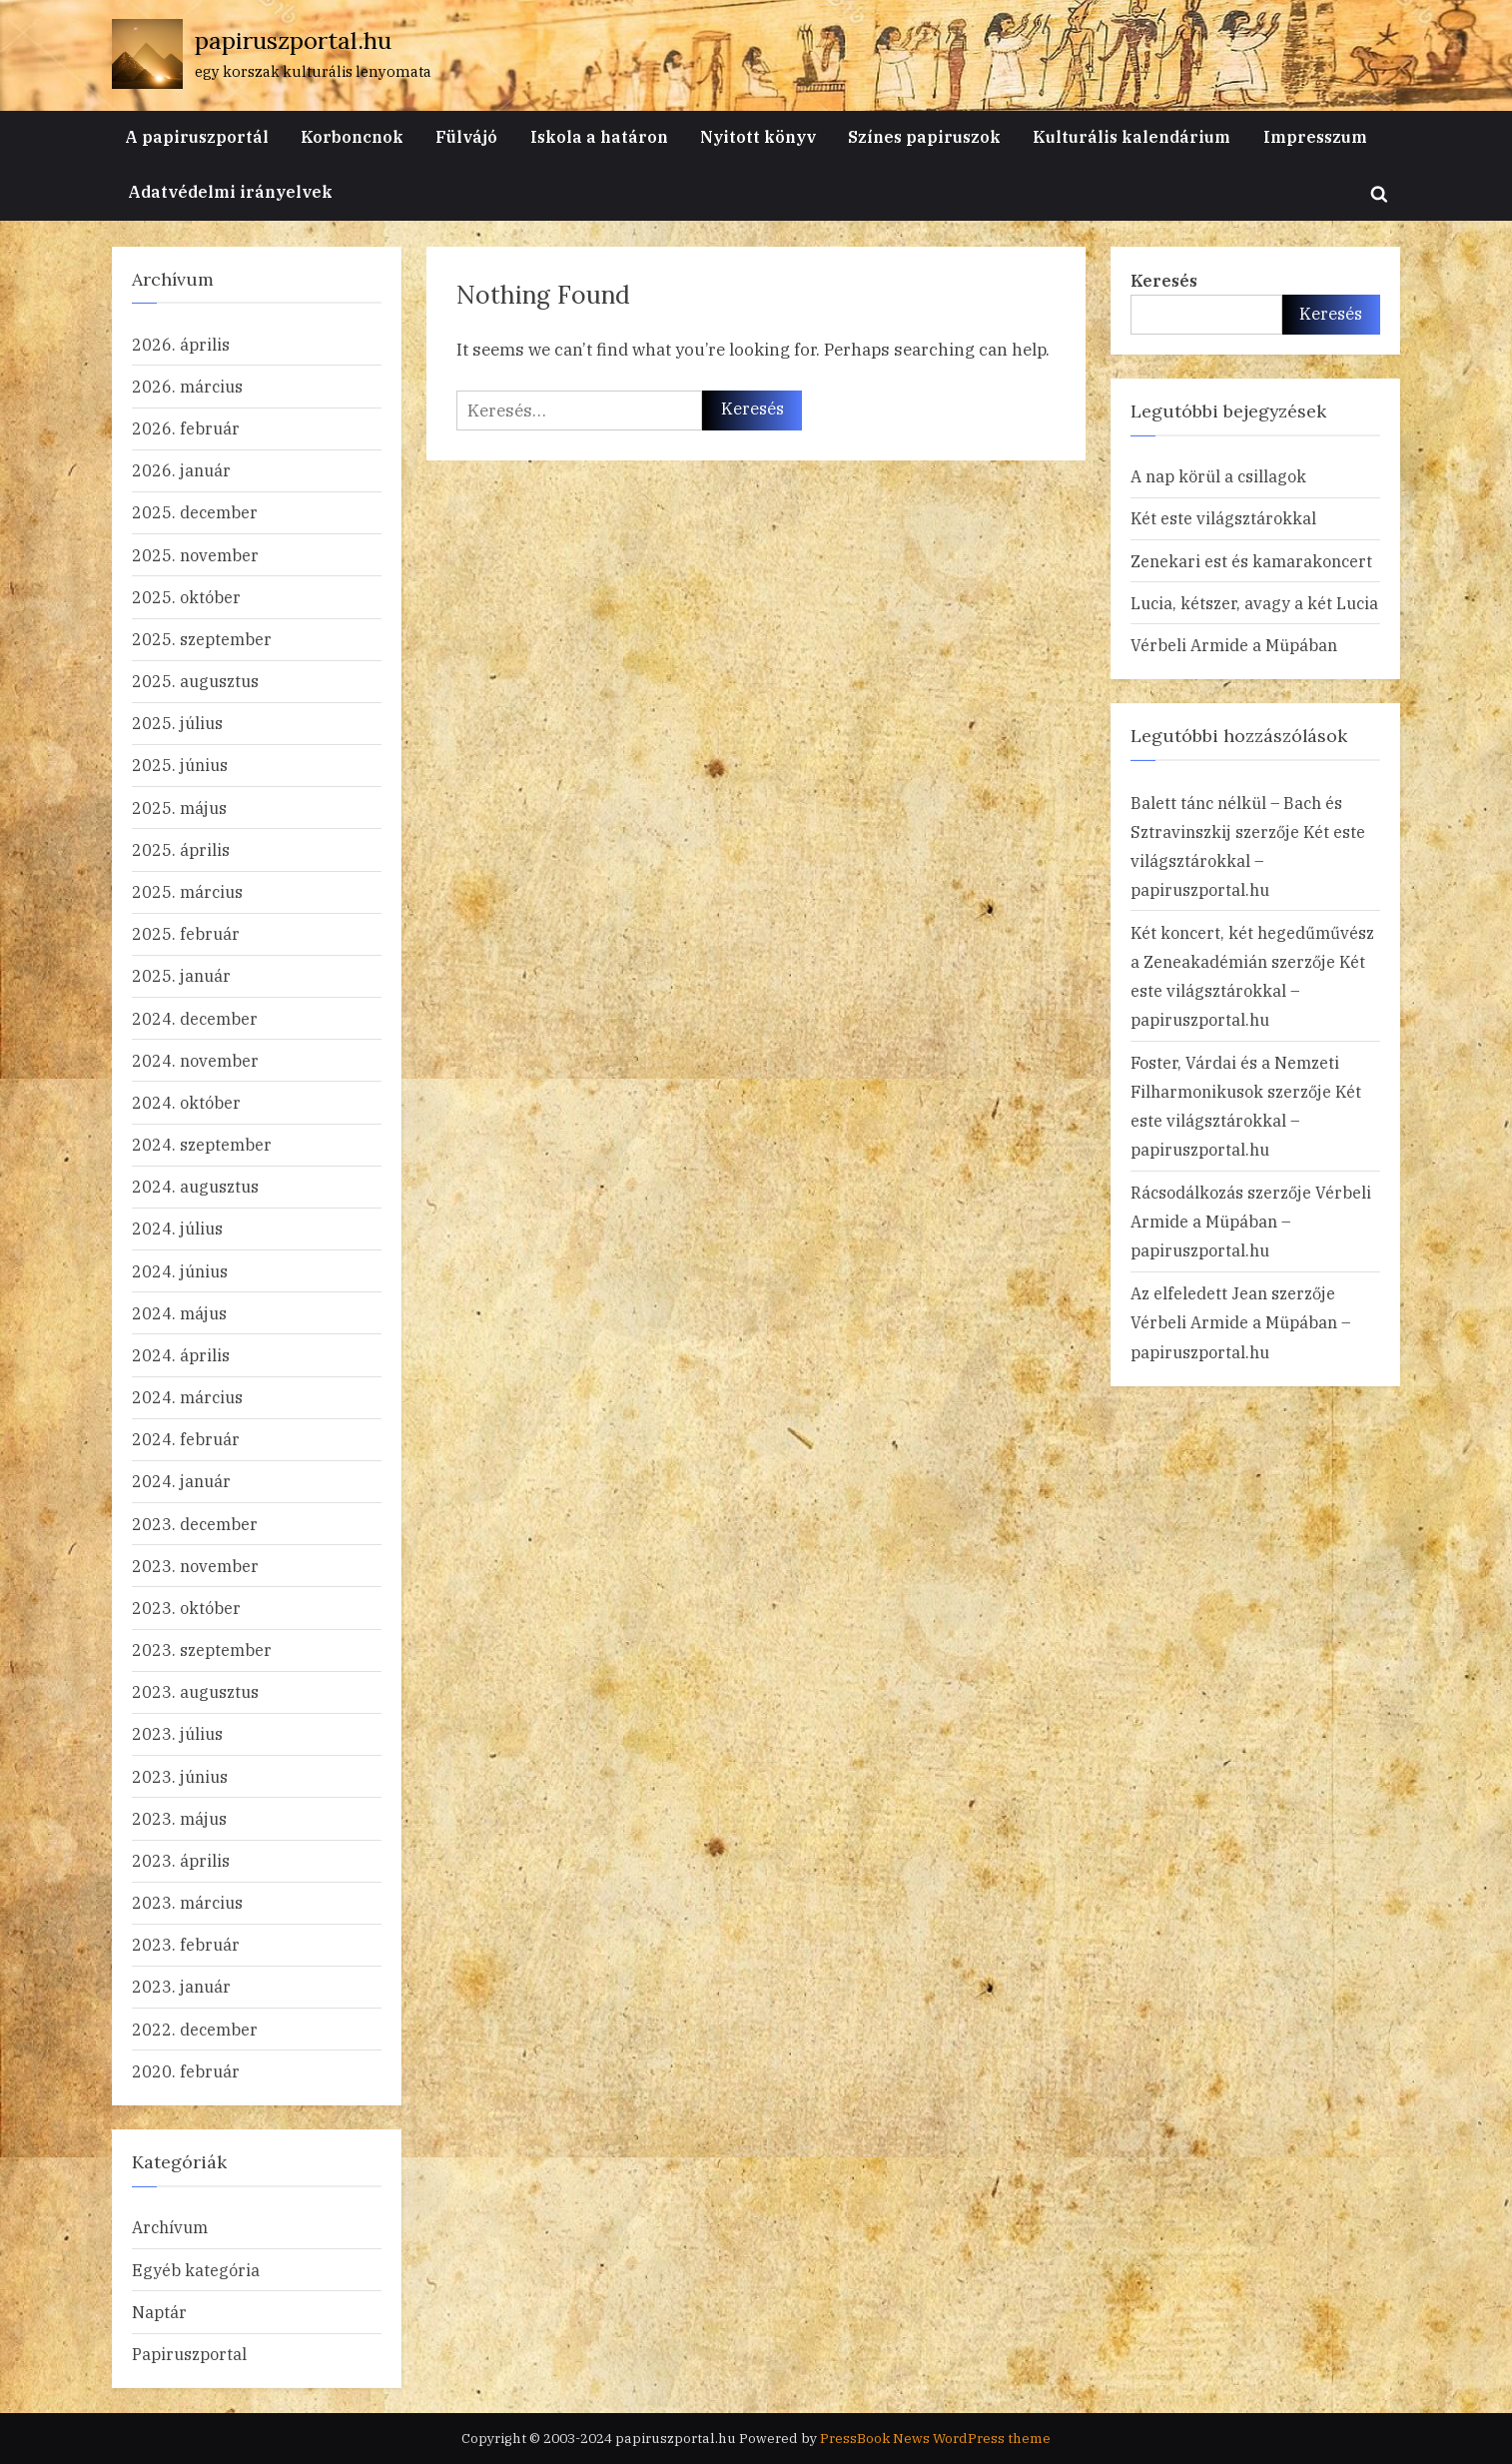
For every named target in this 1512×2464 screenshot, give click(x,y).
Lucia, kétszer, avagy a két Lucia (1254, 602)
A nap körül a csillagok (1218, 475)
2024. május (179, 1312)
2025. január (181, 975)
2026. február (186, 427)
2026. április (181, 344)
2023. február (186, 1944)
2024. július (177, 1228)
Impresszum (1315, 136)
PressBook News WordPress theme (935, 2438)
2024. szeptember (202, 1144)
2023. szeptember (202, 1649)
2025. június (180, 764)
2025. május (179, 807)
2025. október (186, 596)
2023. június (180, 1776)
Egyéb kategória (196, 2269)
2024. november (195, 1060)
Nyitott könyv (758, 136)
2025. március (187, 891)
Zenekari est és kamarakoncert (1251, 560)
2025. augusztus (195, 680)
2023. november (195, 1565)
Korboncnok (352, 136)
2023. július (177, 1733)
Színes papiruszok (924, 136)
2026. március (187, 386)
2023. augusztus (195, 1691)
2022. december (195, 2029)
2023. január (181, 1986)
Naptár (159, 2311)
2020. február (186, 2070)
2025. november (195, 554)
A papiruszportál (197, 136)
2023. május (179, 1818)
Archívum (170, 2226)
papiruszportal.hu (293, 40)
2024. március (187, 1396)
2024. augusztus (195, 1186)
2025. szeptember (202, 638)
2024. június (180, 1270)
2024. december (195, 1018)
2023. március (187, 1902)
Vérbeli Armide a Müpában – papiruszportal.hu (1251, 1221)
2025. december (195, 511)
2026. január (181, 469)
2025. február (186, 933)
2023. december (195, 1523)
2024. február (186, 1438)
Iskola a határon (599, 136)
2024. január (181, 1480)
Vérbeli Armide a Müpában (1234, 644)
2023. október (186, 1607)
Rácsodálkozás (1187, 1192)
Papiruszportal (189, 2353)
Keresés (1164, 280)
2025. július (177, 722)
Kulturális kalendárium (1131, 136)
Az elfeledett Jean (1199, 1292)
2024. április (181, 1354)
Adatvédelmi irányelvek (230, 191)
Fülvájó (466, 136)
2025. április (181, 849)
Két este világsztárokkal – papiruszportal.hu (1248, 860)
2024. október (186, 1102)
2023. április (181, 1860)
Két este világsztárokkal (1223, 517)
